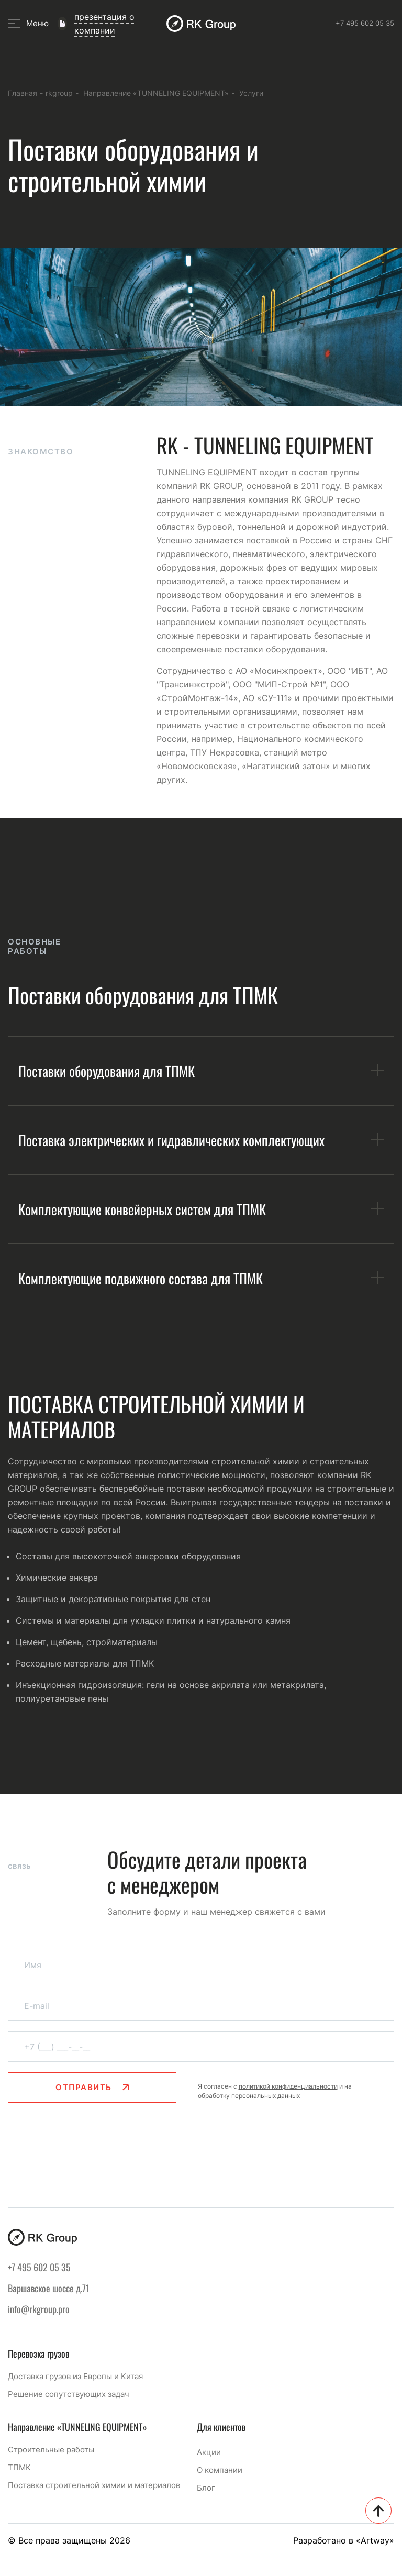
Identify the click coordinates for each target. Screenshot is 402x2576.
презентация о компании (104, 24)
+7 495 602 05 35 (365, 23)
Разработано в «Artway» (343, 2540)
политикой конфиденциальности (288, 2110)
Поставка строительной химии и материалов (94, 2485)
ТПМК (19, 2467)
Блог (206, 2488)
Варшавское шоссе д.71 (49, 2288)
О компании (219, 2470)
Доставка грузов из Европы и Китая (75, 2376)
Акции (209, 2452)
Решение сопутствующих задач (68, 2394)
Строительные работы (51, 2450)
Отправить (92, 2111)
